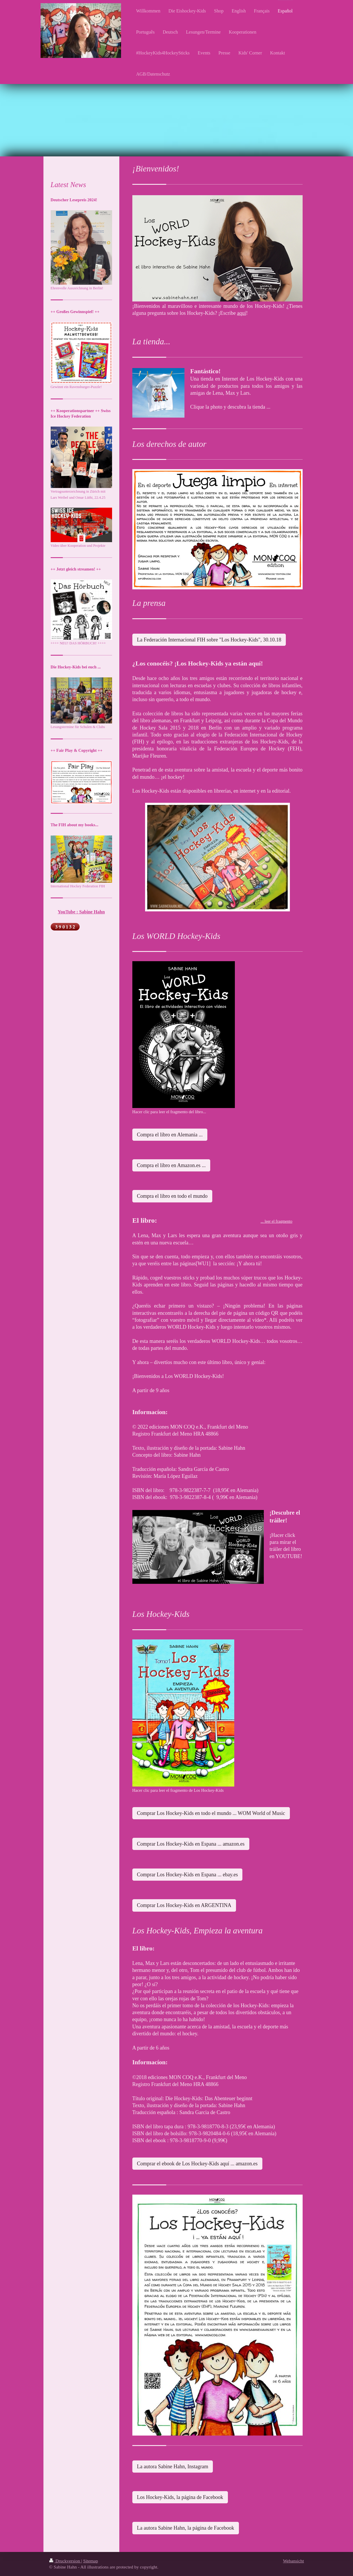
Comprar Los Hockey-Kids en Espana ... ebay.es (187, 1874)
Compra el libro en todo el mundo (172, 1196)
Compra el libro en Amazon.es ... (171, 1165)
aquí (241, 313)
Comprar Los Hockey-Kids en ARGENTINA (184, 1905)
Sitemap (90, 2560)
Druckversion (65, 2560)
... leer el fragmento (276, 1221)
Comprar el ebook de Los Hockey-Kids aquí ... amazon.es (197, 2164)
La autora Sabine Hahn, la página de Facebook (185, 2528)
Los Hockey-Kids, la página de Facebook (180, 2497)
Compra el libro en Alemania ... (170, 1135)
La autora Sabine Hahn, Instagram (172, 2466)
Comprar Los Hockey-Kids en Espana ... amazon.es (191, 1844)
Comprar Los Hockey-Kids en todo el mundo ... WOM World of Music (211, 1813)
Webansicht (293, 2560)
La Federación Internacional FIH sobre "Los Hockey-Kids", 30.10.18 (209, 640)
